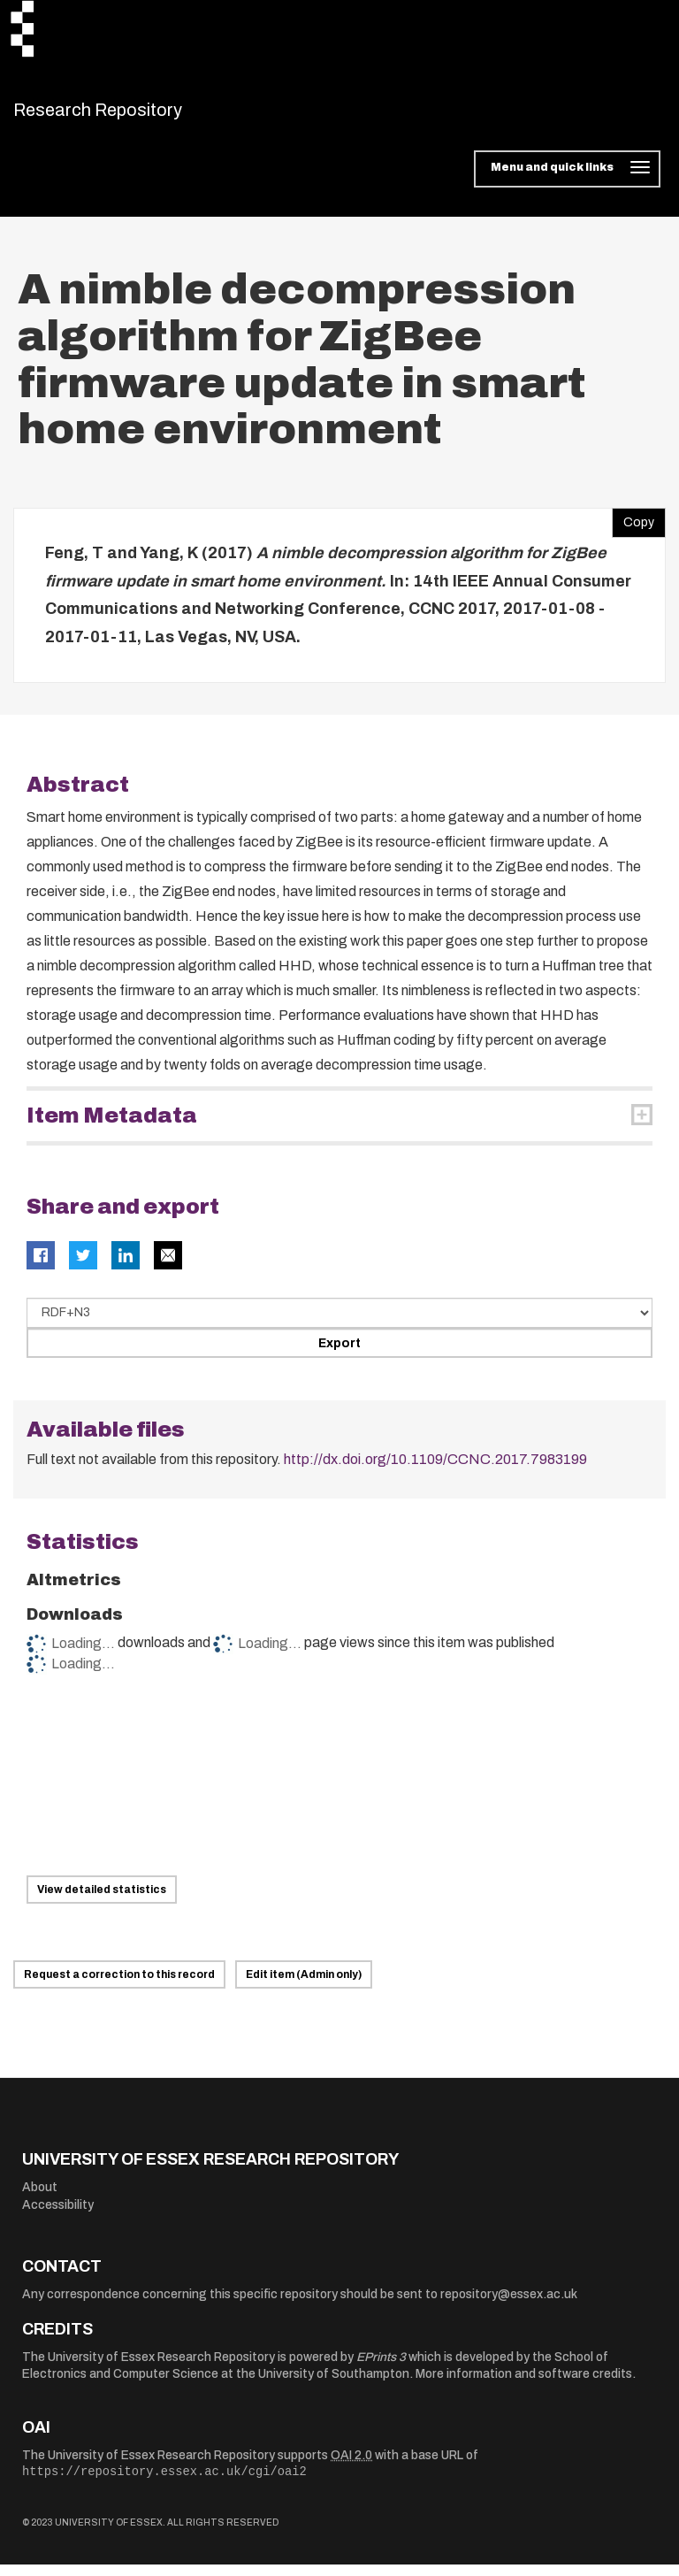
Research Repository (137, 115)
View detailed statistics (101, 1900)
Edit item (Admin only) (304, 1986)
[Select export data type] (339, 1324)
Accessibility (58, 2215)
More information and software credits (524, 2385)
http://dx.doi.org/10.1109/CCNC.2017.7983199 (435, 1470)
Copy (633, 529)
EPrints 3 (381, 2367)
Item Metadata (112, 1127)
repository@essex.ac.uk (508, 2305)
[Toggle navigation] (567, 180)
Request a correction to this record (119, 1986)
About (39, 2198)
